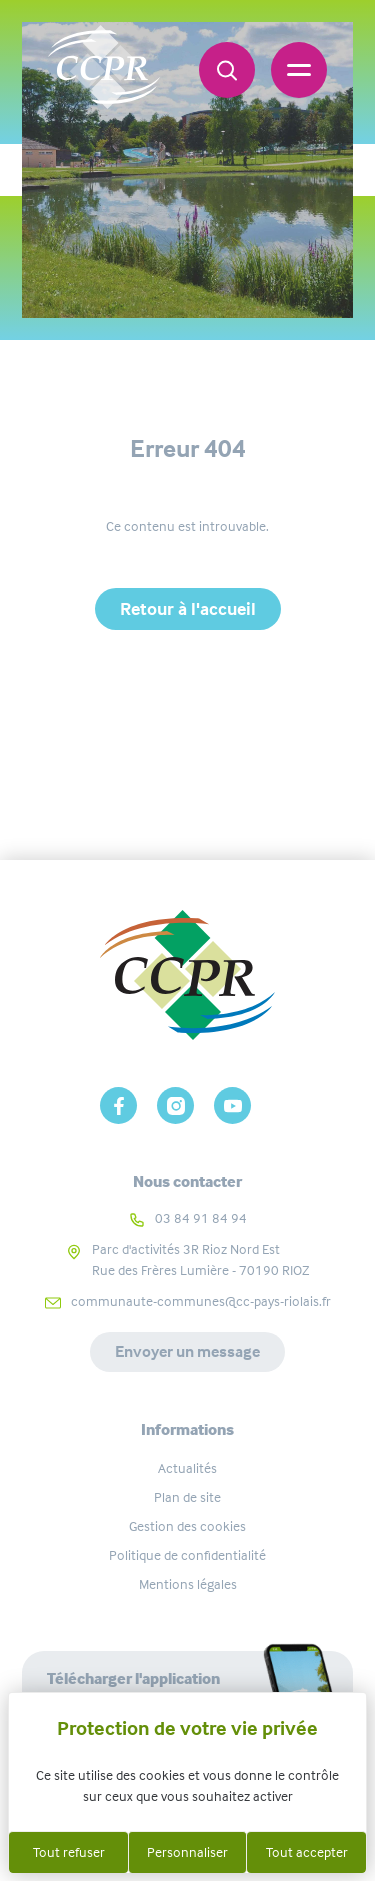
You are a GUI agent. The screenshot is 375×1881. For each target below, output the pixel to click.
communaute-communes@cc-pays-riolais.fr (201, 1301)
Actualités (187, 1468)
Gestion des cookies (187, 1526)
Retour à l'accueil (188, 609)
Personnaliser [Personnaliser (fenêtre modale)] (187, 1852)
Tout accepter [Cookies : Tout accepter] (307, 1852)
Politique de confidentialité (187, 1555)
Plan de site (187, 1497)
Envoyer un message (187, 1351)
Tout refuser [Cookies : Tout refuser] (69, 1852)
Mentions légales (188, 1584)
